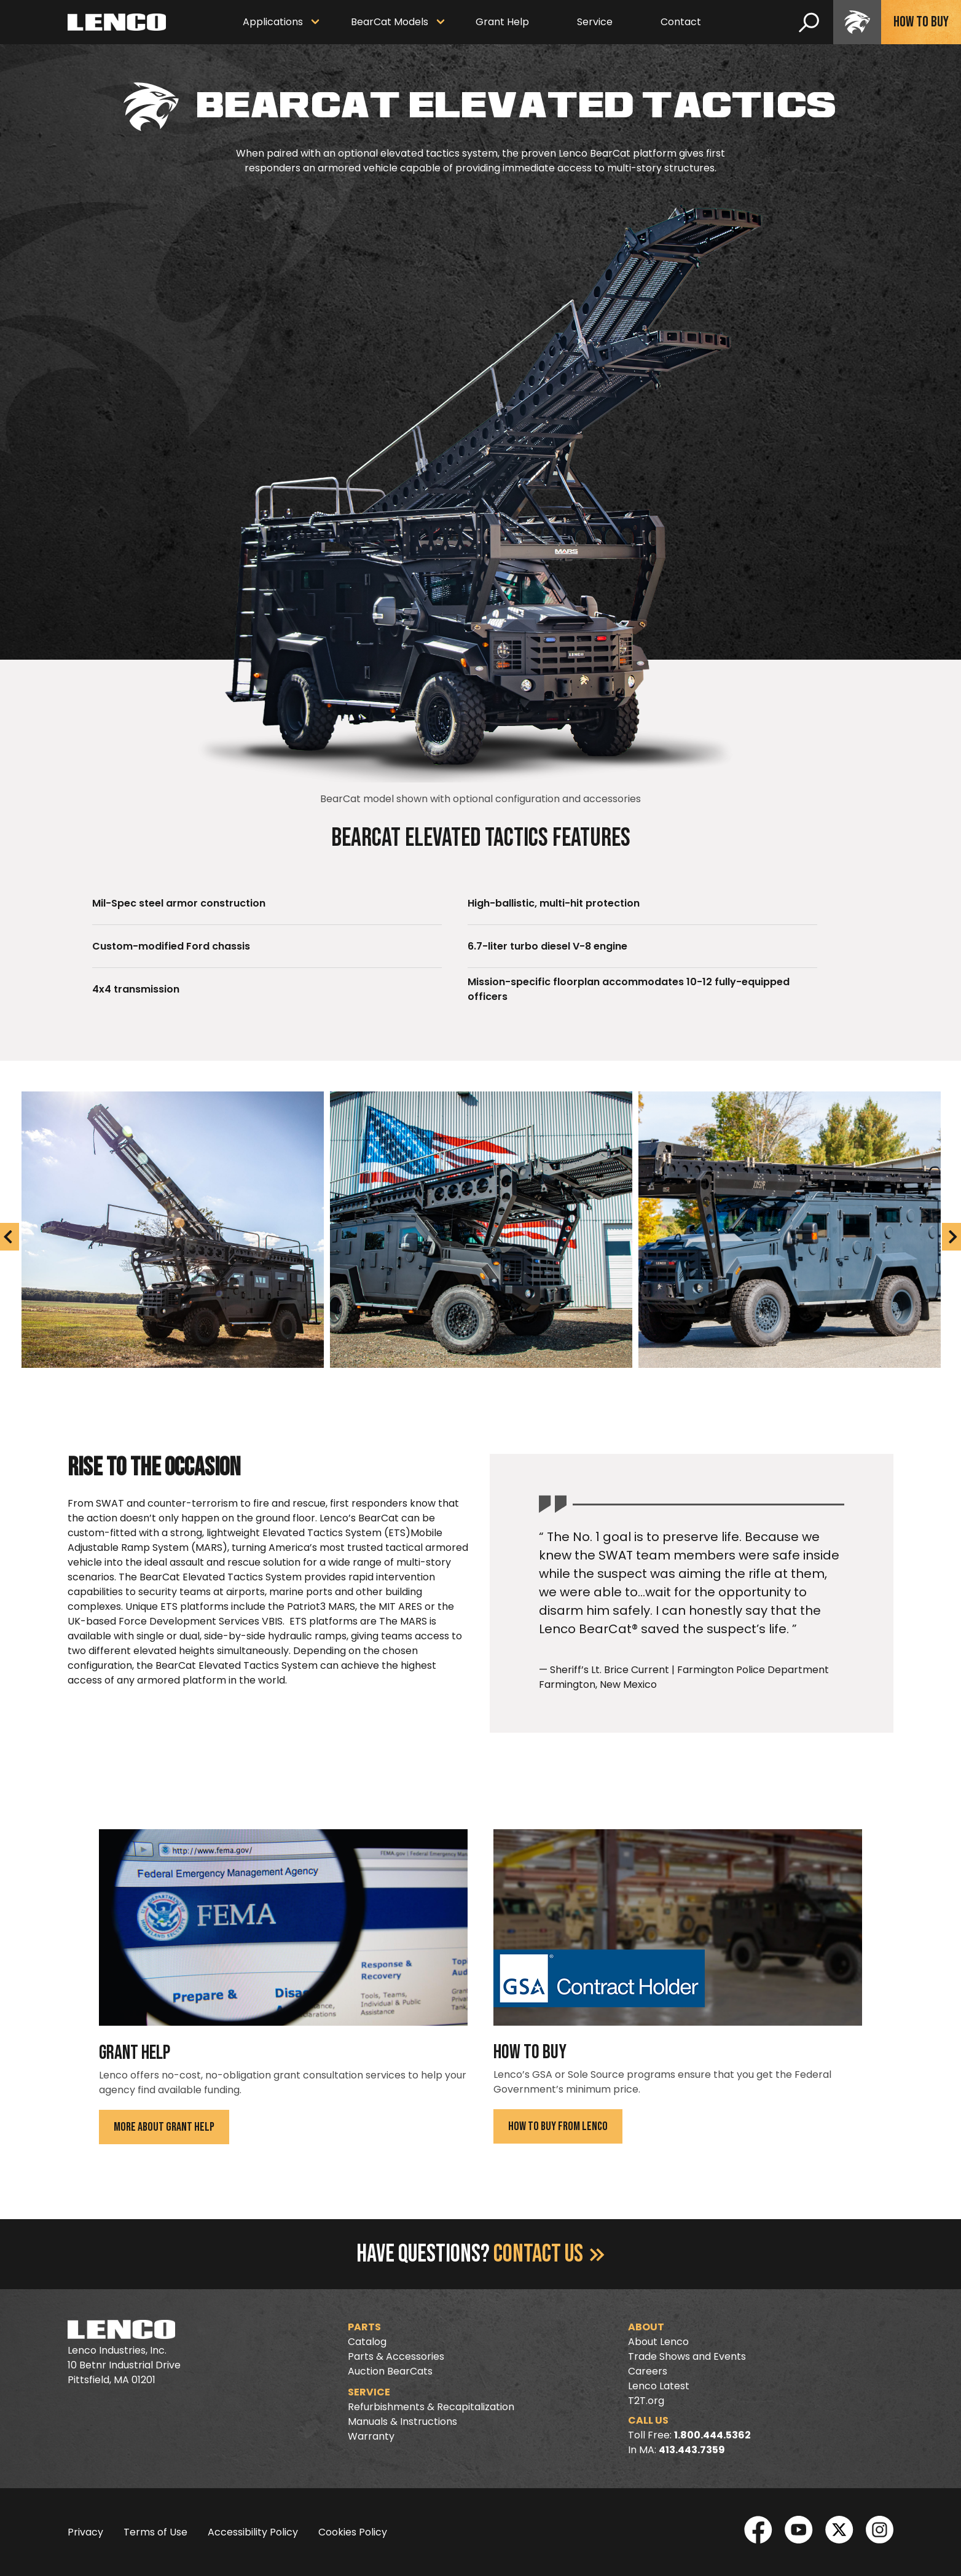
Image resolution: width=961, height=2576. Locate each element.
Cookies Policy (352, 2532)
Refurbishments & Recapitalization (431, 2407)
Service (595, 22)
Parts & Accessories (396, 2356)
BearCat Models (389, 22)
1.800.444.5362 (712, 2435)
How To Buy (921, 22)
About (646, 2327)
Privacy (85, 2532)
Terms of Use (155, 2532)
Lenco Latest (658, 2386)
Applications (273, 22)
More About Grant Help (164, 2127)
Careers (647, 2371)
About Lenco (658, 2342)
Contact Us (549, 2254)
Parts (364, 2327)
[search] (809, 22)
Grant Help (502, 22)
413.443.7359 (692, 2450)
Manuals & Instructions (402, 2421)
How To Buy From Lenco (558, 2126)
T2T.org (646, 2401)
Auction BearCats (390, 2371)
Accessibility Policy (253, 2532)
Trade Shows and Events (687, 2356)
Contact (681, 22)
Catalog (367, 2342)
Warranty (371, 2436)
